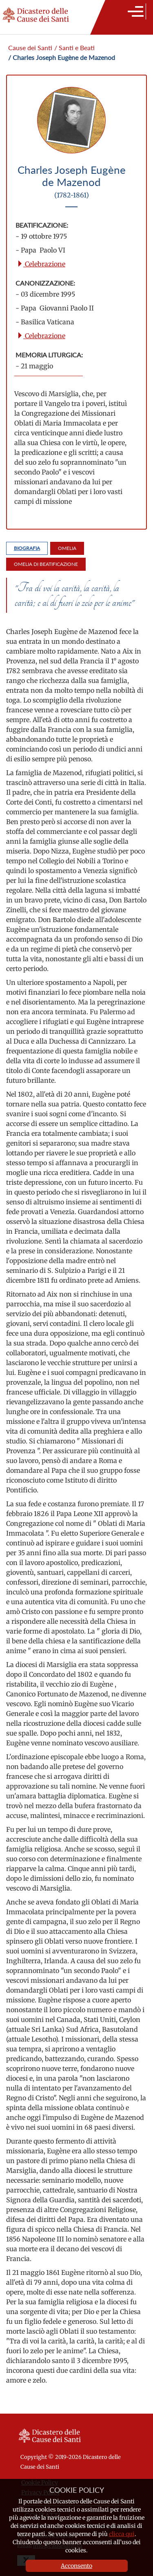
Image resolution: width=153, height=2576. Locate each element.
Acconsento (76, 2565)
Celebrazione (41, 264)
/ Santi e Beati (74, 47)
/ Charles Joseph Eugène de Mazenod (61, 57)
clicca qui (122, 2534)
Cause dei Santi (30, 47)
